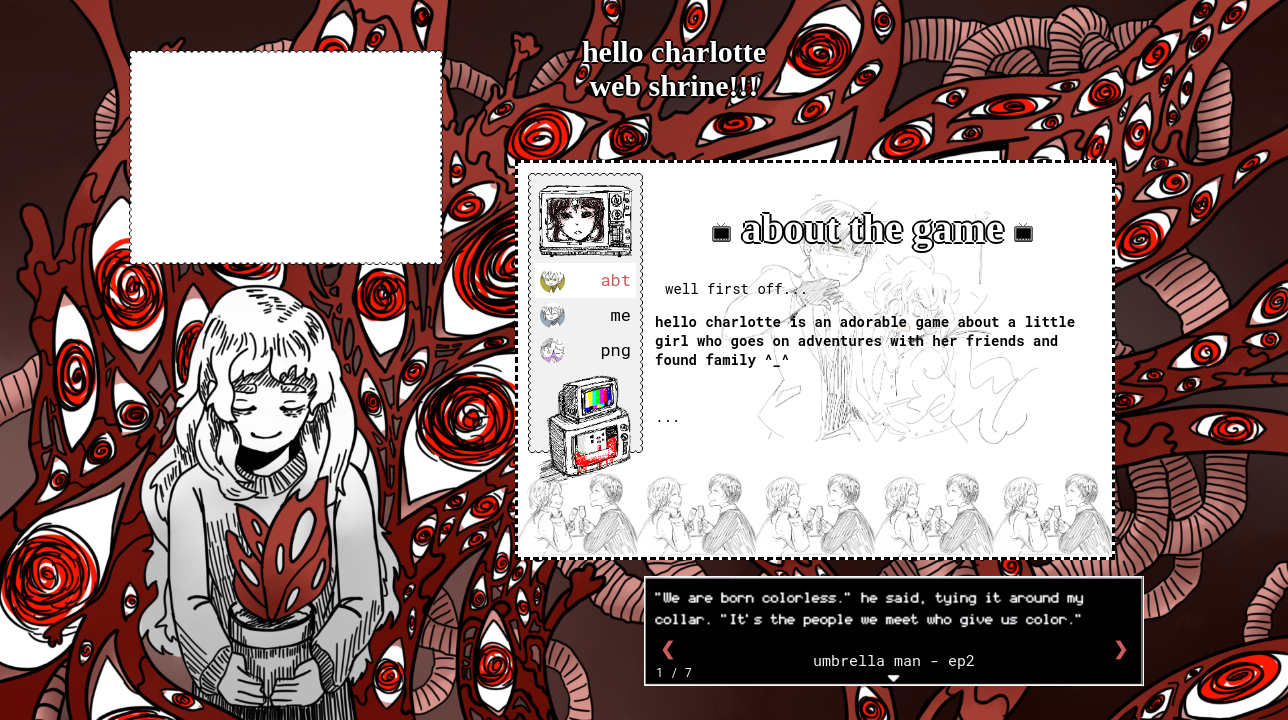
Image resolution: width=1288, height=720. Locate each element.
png (585, 350)
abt (585, 280)
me (585, 315)
